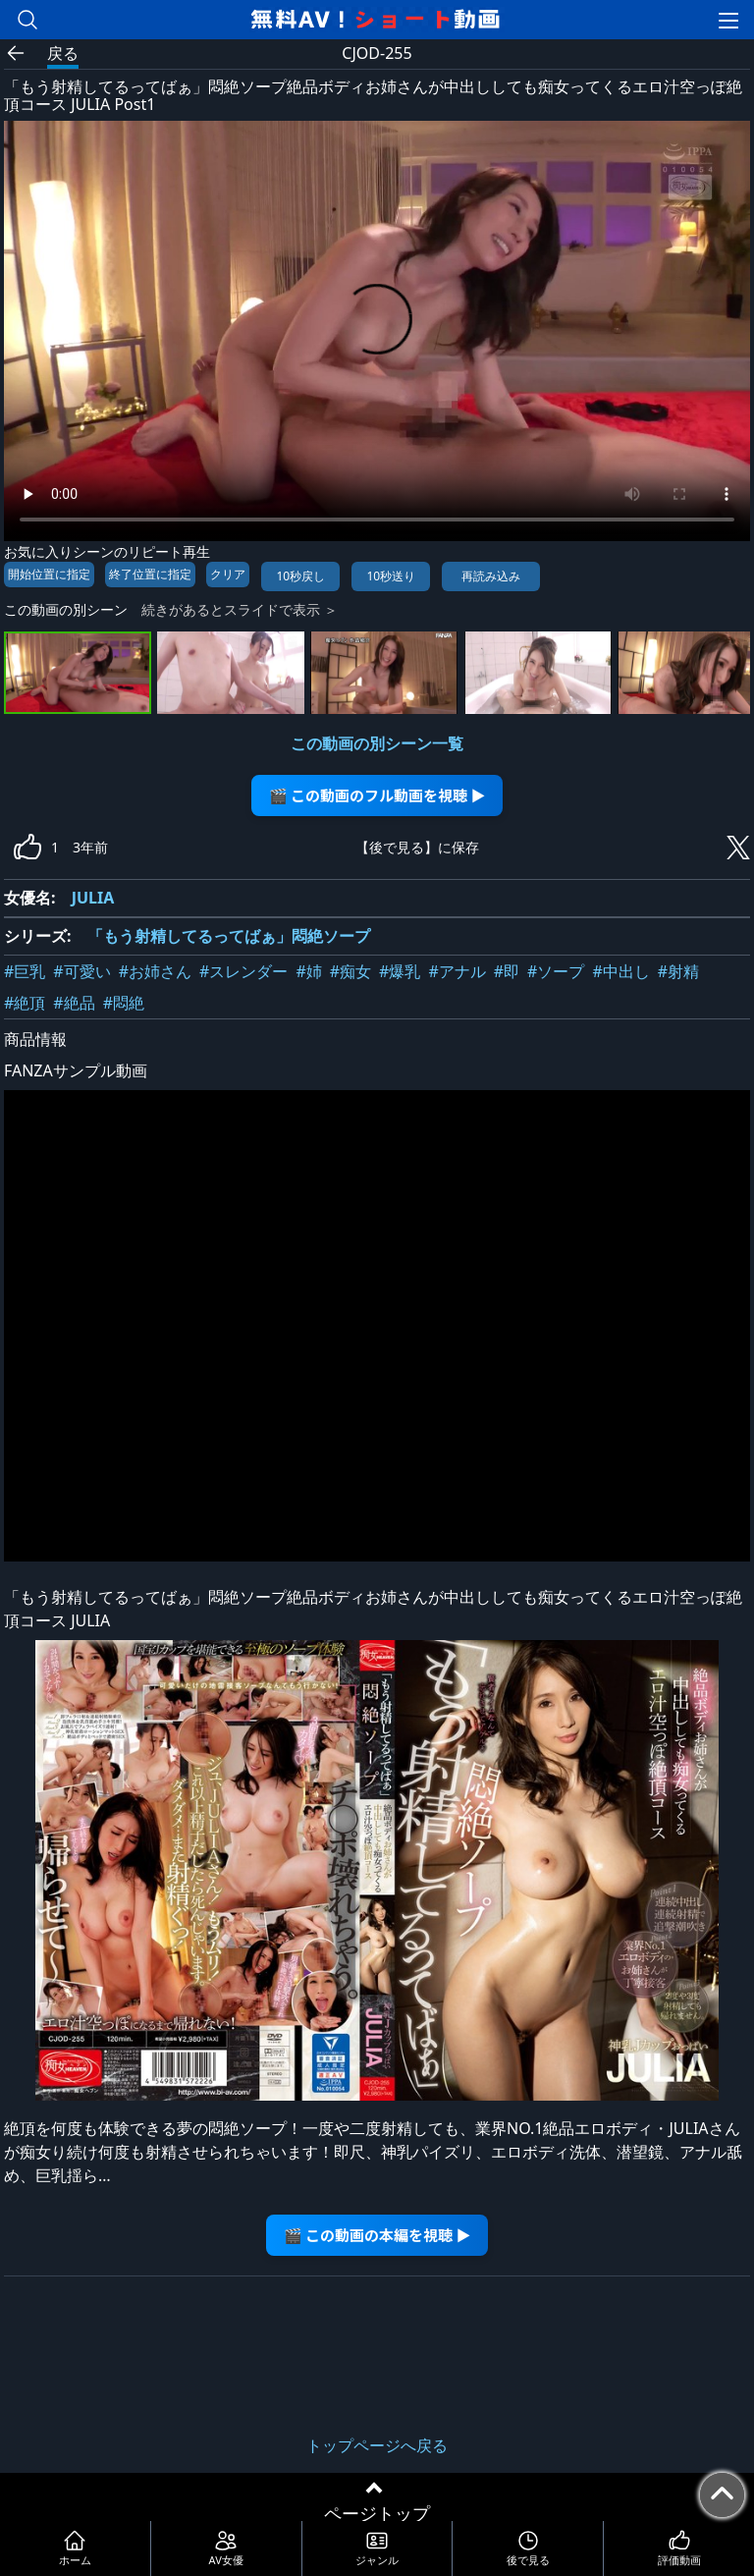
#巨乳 (24, 971)
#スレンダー (243, 971)
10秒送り (390, 576)
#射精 (678, 971)
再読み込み (490, 576)
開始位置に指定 (49, 574)
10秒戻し (300, 576)
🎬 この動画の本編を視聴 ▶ (377, 2234)
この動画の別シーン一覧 (377, 743)
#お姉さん (155, 971)
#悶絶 (123, 1003)
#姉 (308, 971)
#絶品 (73, 1003)
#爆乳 (399, 971)
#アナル (456, 971)
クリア (227, 574)
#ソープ (555, 971)
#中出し (620, 971)
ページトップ (377, 2513)
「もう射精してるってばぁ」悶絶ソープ (228, 936)
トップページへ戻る (377, 2445)
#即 (506, 971)
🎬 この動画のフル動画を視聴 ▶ (377, 795)
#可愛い (81, 971)
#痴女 (350, 971)
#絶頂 (24, 1003)
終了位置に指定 (150, 574)
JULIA (93, 897)
